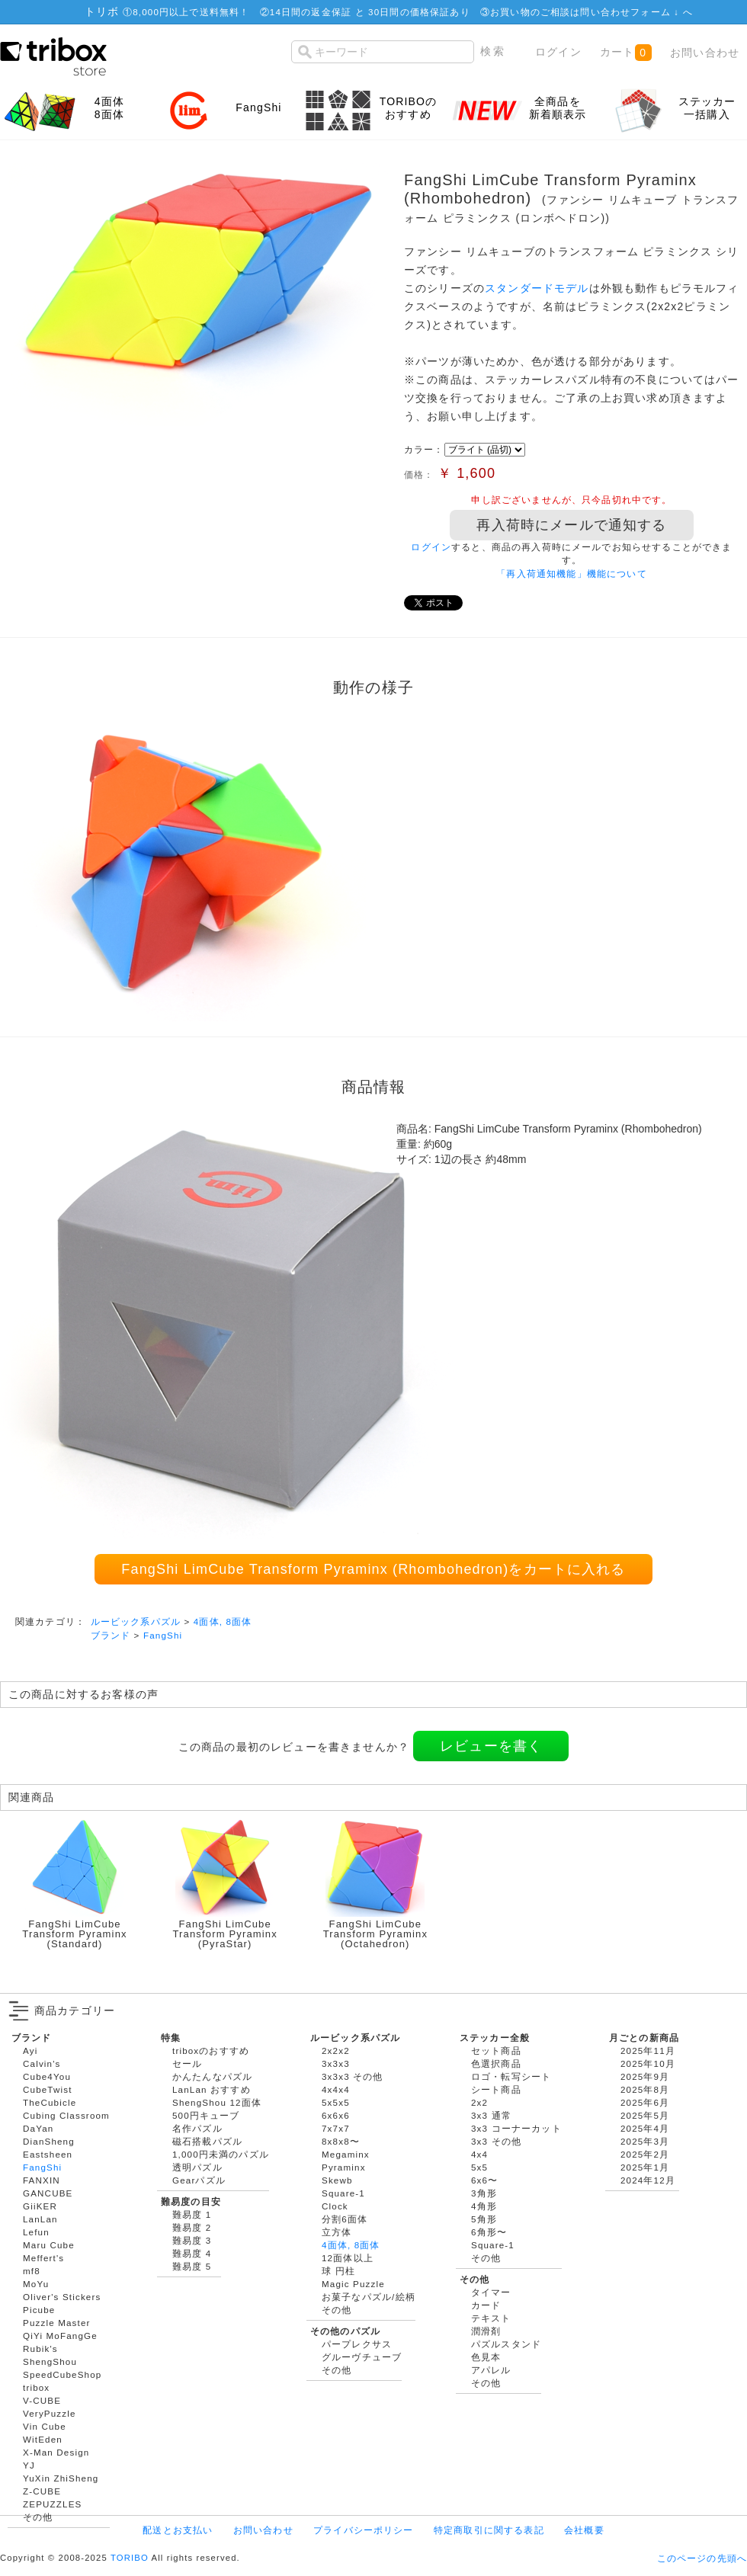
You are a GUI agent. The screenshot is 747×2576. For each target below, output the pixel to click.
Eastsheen (47, 2154)
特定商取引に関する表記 (489, 2530)
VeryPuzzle (49, 2413)
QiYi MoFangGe (60, 2336)
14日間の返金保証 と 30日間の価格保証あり (370, 12)
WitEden (43, 2439)
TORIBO (130, 2557)
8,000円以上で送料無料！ (191, 12)
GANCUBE (47, 2193)
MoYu (36, 2284)
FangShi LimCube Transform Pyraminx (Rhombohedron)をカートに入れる (373, 1569)
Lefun (36, 2232)
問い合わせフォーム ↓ (631, 12)
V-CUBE (42, 2400)
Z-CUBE (42, 2491)
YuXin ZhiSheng (60, 2478)
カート (625, 52)
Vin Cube (44, 2426)
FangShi (162, 1635)
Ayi (30, 2050)
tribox (36, 2387)
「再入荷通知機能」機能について (571, 573)
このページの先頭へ (702, 2558)
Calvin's (42, 2063)
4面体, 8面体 (223, 1621)
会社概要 (584, 2530)
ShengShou (50, 2361)
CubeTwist (47, 2089)
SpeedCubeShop (62, 2374)
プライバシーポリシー (363, 2530)
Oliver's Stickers (62, 2297)
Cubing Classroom (66, 2115)
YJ (29, 2465)
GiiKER (40, 2206)
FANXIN (41, 2180)
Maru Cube (49, 2245)
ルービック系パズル (136, 1621)
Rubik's (40, 2348)
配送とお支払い (178, 2530)
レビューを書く (491, 1746)
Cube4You (47, 2076)
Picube (39, 2310)
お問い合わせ (704, 52)
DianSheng (49, 2141)
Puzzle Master (57, 2323)
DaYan (38, 2128)
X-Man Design (56, 2452)
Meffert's (43, 2258)
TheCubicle (49, 2102)
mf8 (31, 2271)
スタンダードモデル (536, 288)
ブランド (111, 1635)
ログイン (558, 52)
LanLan (40, 2219)
